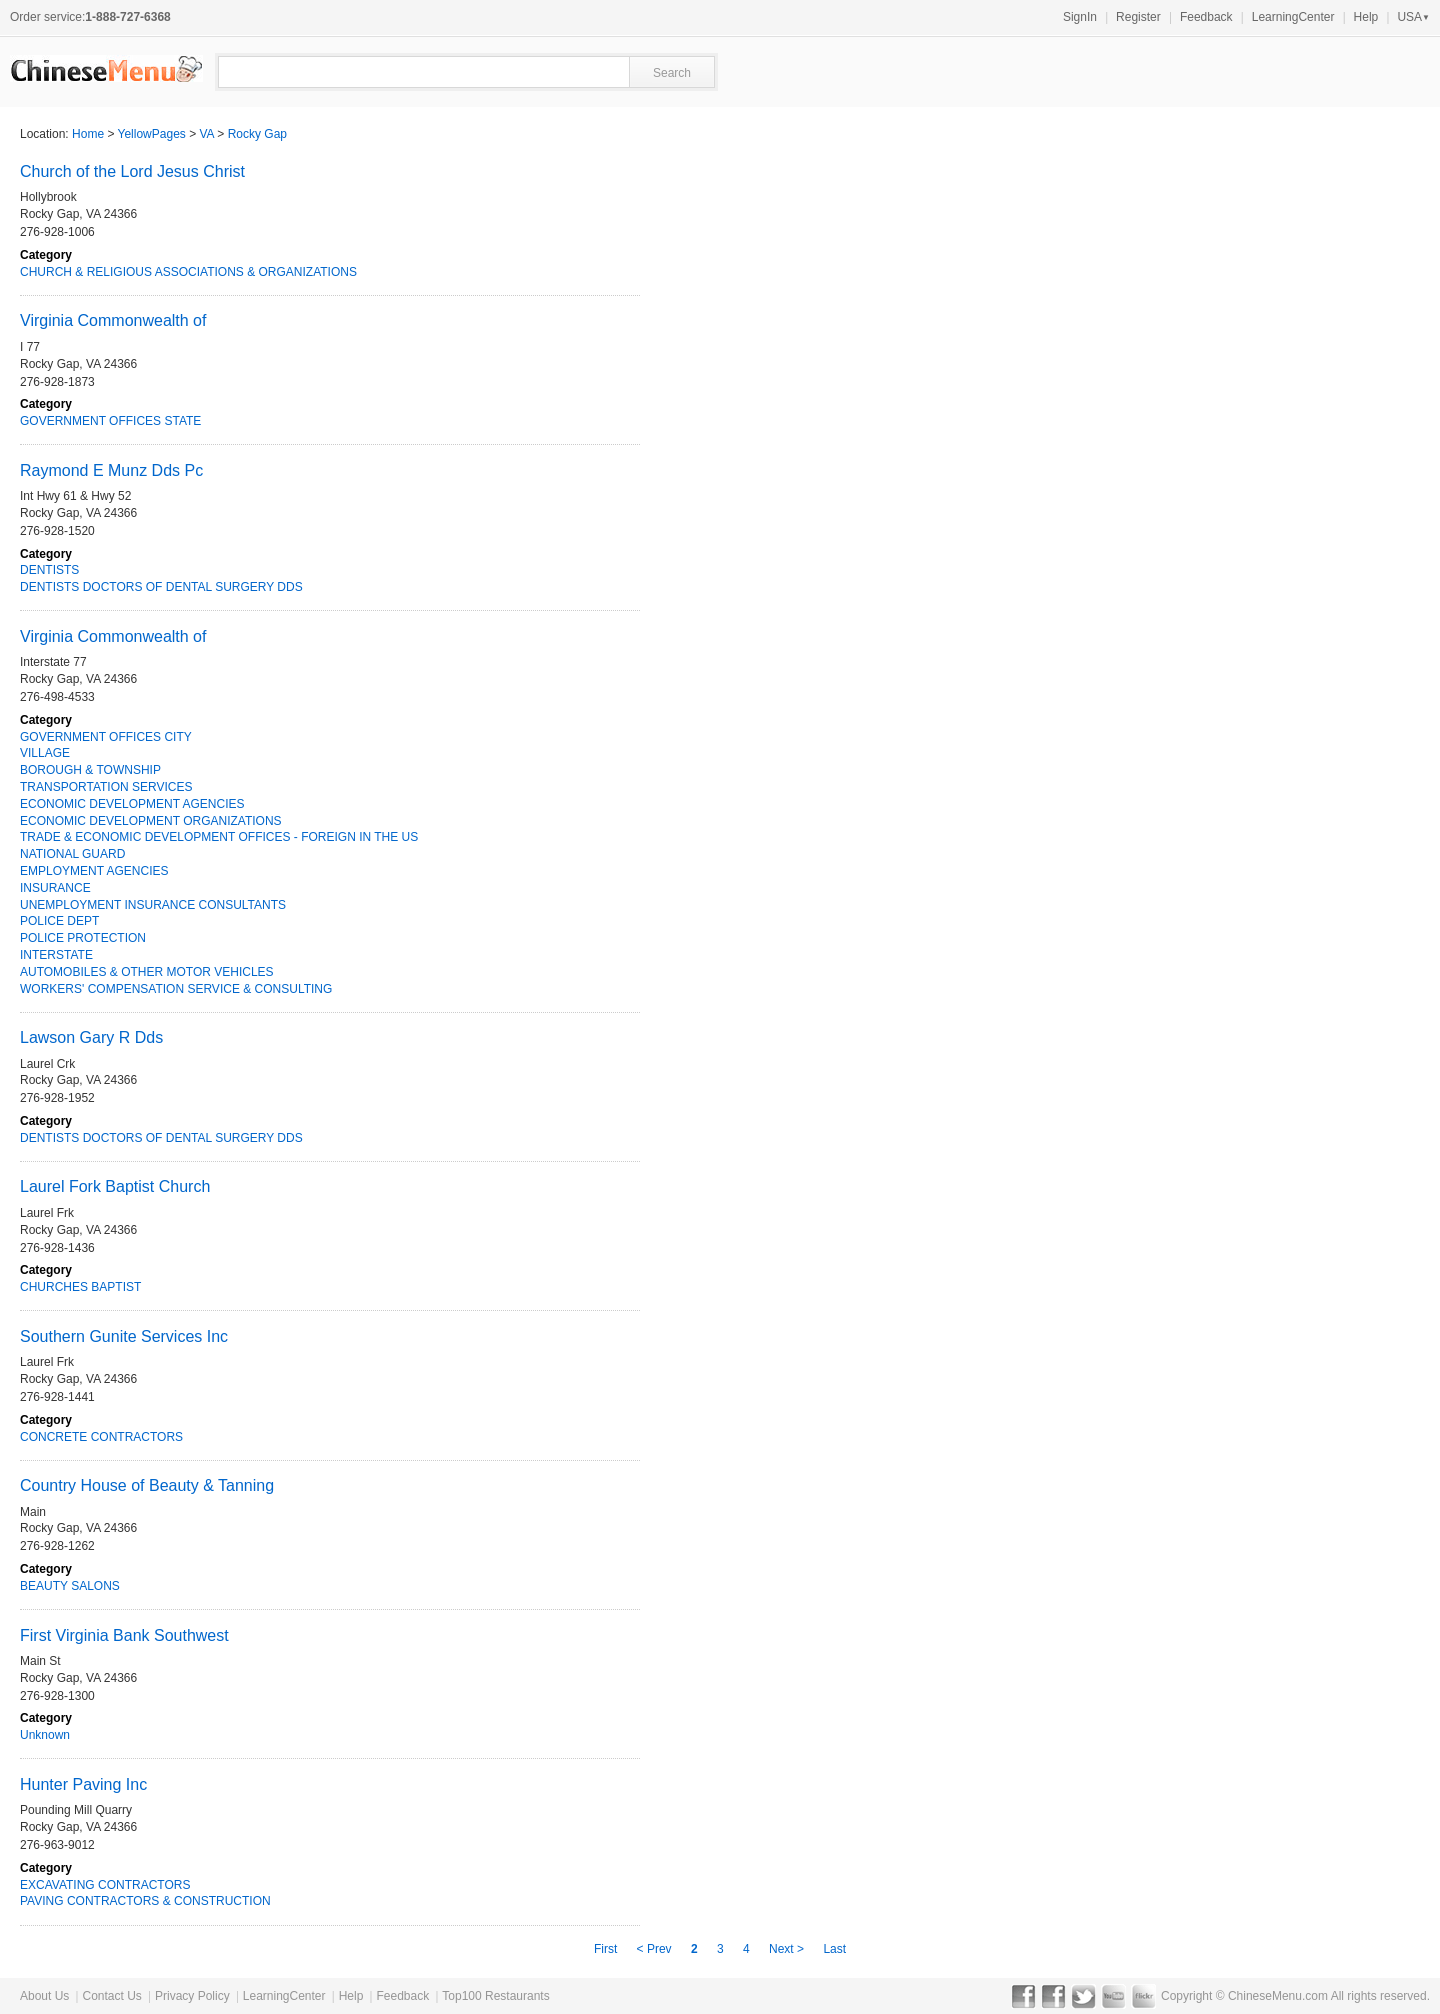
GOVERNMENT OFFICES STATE (110, 421)
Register (1138, 17)
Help (1366, 17)
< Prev (656, 1949)
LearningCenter (1293, 17)
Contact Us (111, 1996)
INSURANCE (55, 888)
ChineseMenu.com (1278, 1996)
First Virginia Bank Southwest (124, 1635)
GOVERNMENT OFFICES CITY (106, 737)
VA (207, 134)
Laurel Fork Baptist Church (115, 1186)
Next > (788, 1949)
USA (1413, 17)
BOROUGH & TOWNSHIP (90, 770)
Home (88, 134)
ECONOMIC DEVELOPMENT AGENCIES (132, 804)
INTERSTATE (56, 955)
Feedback (1206, 17)
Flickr (1143, 1996)
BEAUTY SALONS (70, 1586)
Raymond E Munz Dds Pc (111, 470)
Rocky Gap (257, 134)
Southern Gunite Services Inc (124, 1336)
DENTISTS (49, 570)
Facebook (1023, 1996)
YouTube (1113, 1996)
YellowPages (152, 134)
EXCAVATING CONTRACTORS (105, 1885)
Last (834, 1949)
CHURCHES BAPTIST (80, 1287)
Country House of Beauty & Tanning (147, 1485)
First (607, 1949)
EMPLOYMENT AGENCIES (94, 871)
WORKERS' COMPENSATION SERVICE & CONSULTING (176, 989)
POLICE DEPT (59, 921)
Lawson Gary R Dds (91, 1037)
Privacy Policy (192, 1996)
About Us (44, 1996)
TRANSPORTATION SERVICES (106, 787)
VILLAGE (45, 753)
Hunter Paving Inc (83, 1784)
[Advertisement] (1200, 686)
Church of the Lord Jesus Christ (132, 171)
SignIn (1080, 17)
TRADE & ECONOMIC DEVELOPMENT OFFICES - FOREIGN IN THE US (219, 837)
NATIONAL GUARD (72, 854)
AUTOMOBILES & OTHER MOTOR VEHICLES (147, 972)
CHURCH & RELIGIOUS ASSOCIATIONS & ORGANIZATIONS (188, 272)
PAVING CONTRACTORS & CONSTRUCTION (145, 1901)
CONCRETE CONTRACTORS (101, 1437)
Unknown (45, 1735)
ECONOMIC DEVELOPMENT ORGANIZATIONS (151, 821)
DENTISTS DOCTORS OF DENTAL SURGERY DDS (161, 587)
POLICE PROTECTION (83, 938)
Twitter (1083, 1996)
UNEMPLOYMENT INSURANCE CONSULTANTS (153, 905)
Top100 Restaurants (495, 1996)
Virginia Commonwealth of (113, 320)
